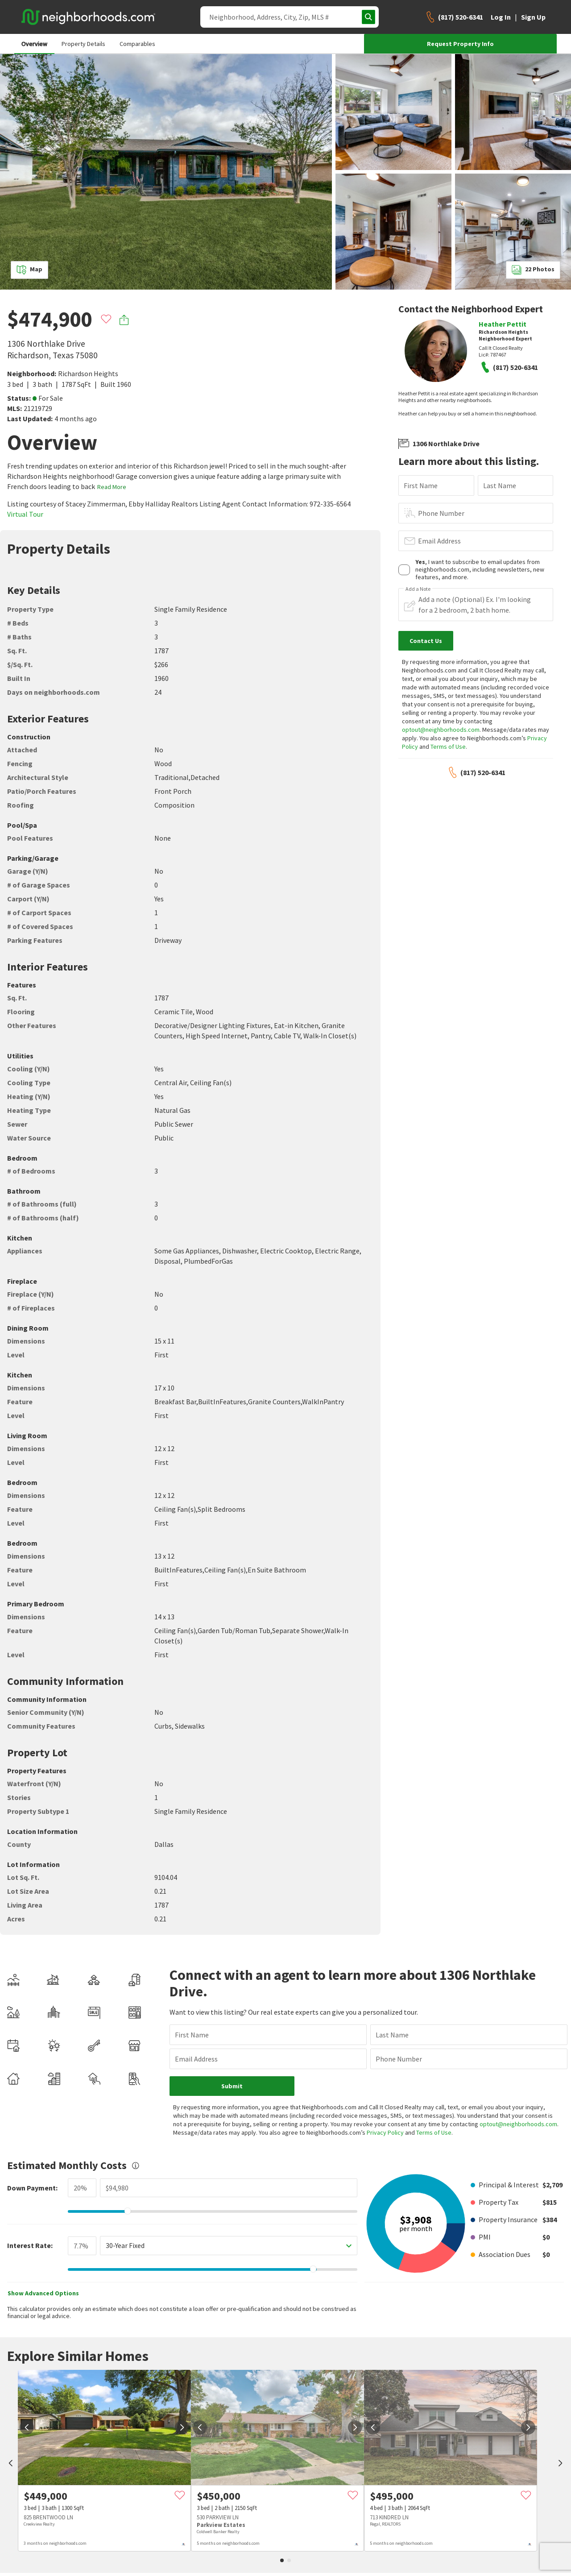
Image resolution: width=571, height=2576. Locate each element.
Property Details (83, 44)
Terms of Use (448, 747)
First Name (421, 485)
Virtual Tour (25, 514)
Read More (111, 487)
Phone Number (441, 513)
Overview (34, 44)
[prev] (10, 2439)
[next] (182, 2402)
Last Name (499, 485)
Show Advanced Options (43, 2268)
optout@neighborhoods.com (441, 730)
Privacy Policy (361, 2107)
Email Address (439, 540)
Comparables (137, 44)
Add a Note (417, 589)
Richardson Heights (88, 373)
